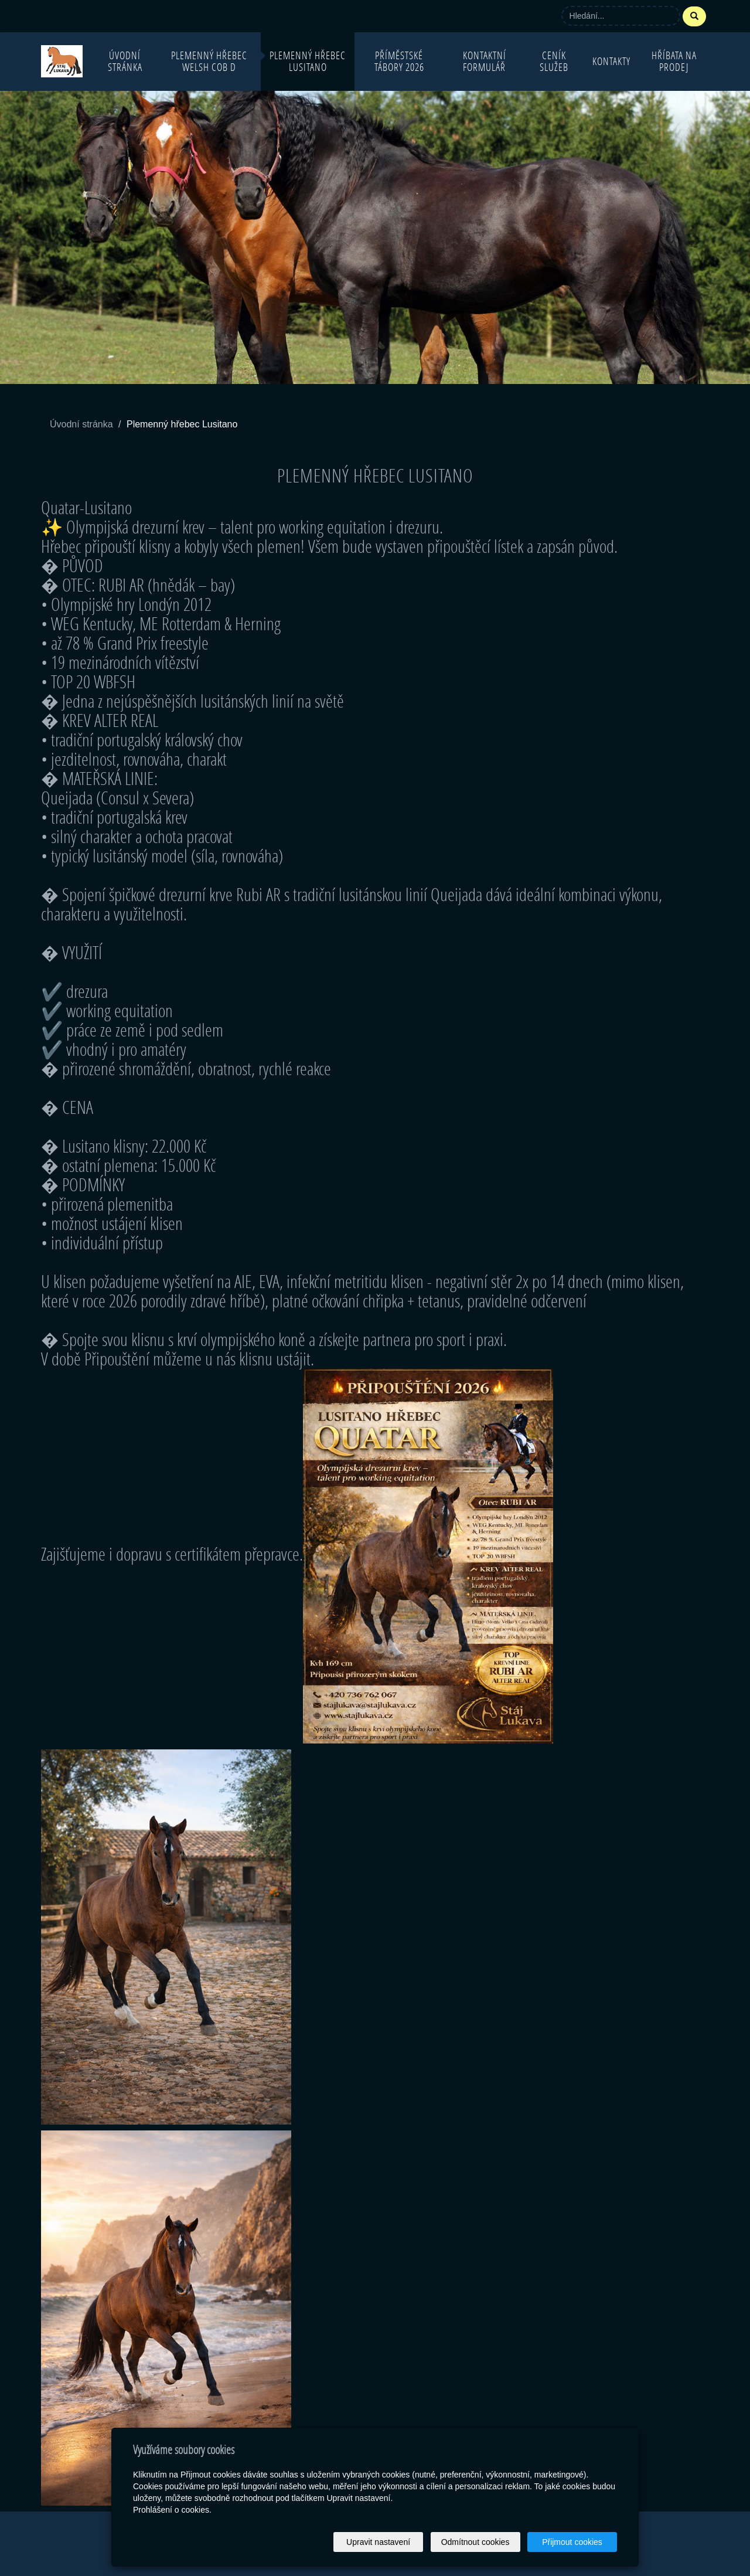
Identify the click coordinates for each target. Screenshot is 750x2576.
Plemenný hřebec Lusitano (308, 61)
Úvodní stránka (125, 61)
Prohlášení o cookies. (172, 2509)
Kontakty (611, 61)
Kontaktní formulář (484, 61)
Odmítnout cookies (475, 2542)
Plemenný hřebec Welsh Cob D (209, 61)
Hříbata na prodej (674, 61)
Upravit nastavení (378, 2542)
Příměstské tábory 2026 (399, 61)
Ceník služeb (554, 61)
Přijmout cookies (572, 2542)
